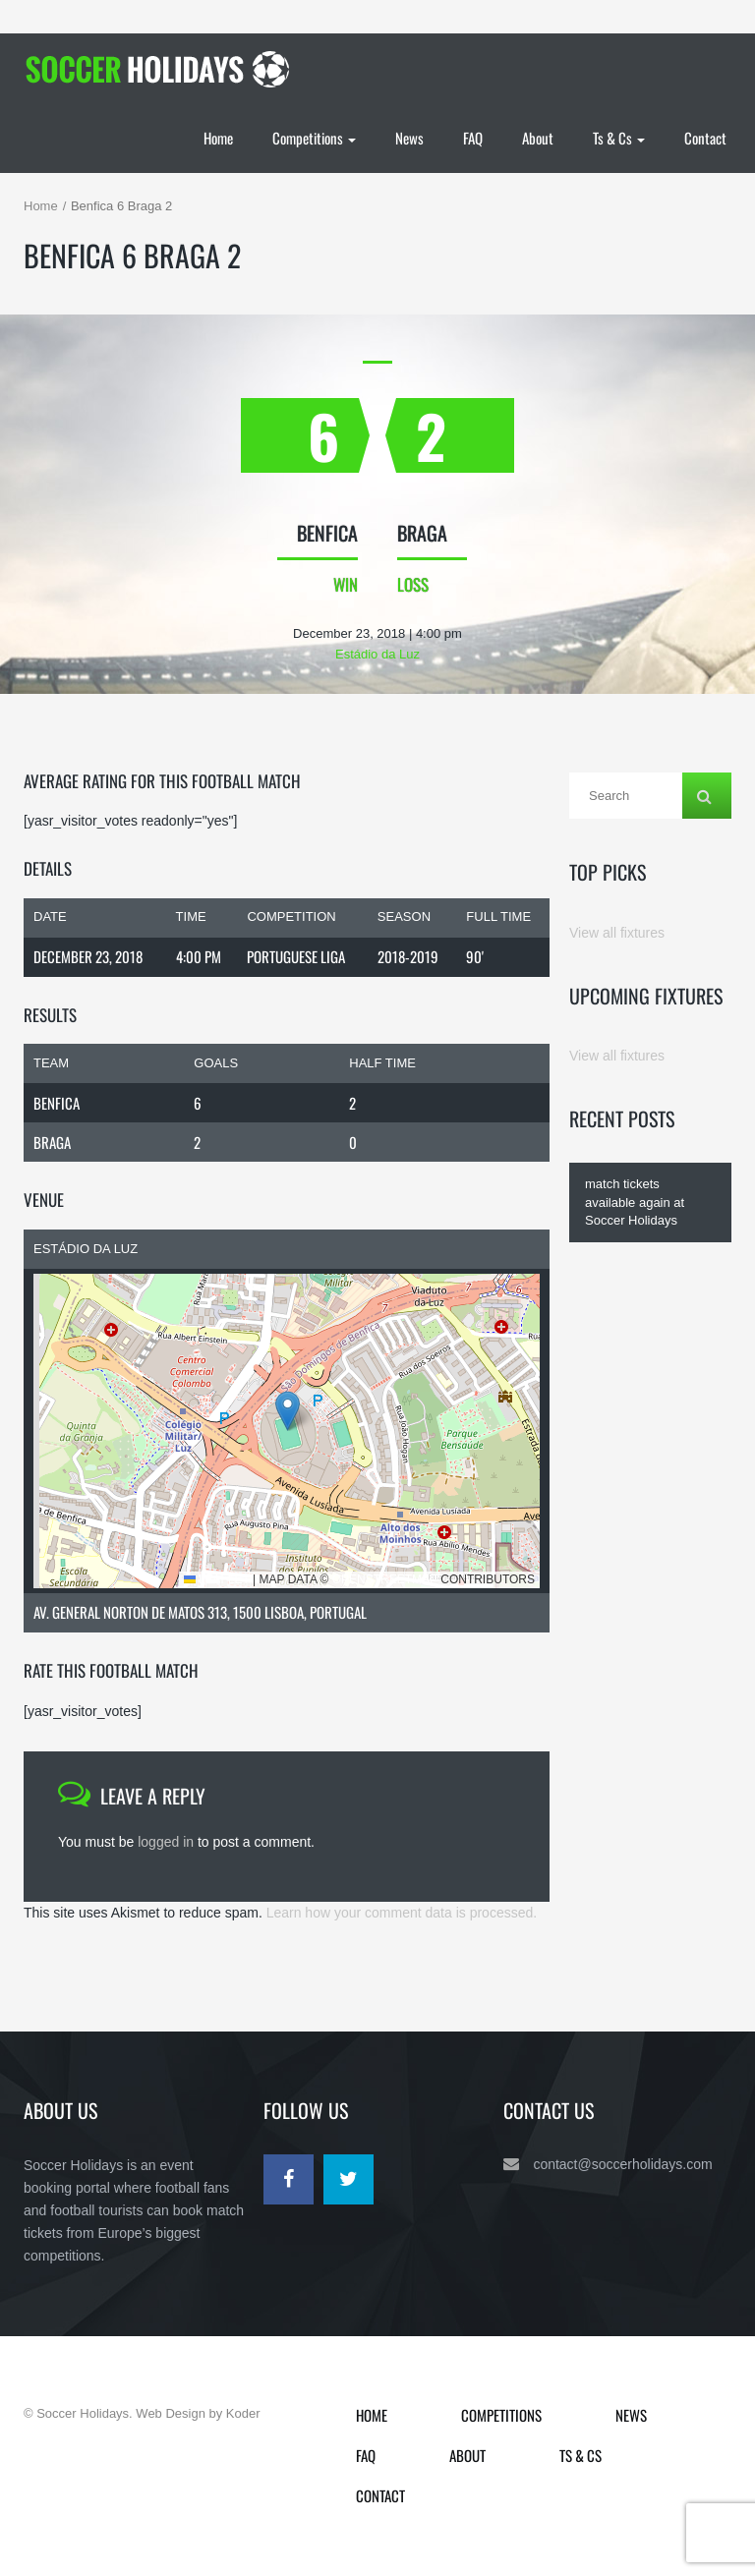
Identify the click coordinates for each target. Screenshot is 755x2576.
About (537, 137)
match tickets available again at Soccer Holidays (634, 1202)
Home (218, 137)
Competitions (314, 137)
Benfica (56, 1103)
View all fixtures (617, 933)
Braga (52, 1142)
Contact (705, 137)
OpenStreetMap (384, 1579)
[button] (287, 1411)
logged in (166, 1842)
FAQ (473, 137)
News (409, 137)
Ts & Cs (619, 137)
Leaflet (217, 1579)
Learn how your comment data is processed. (401, 1912)
